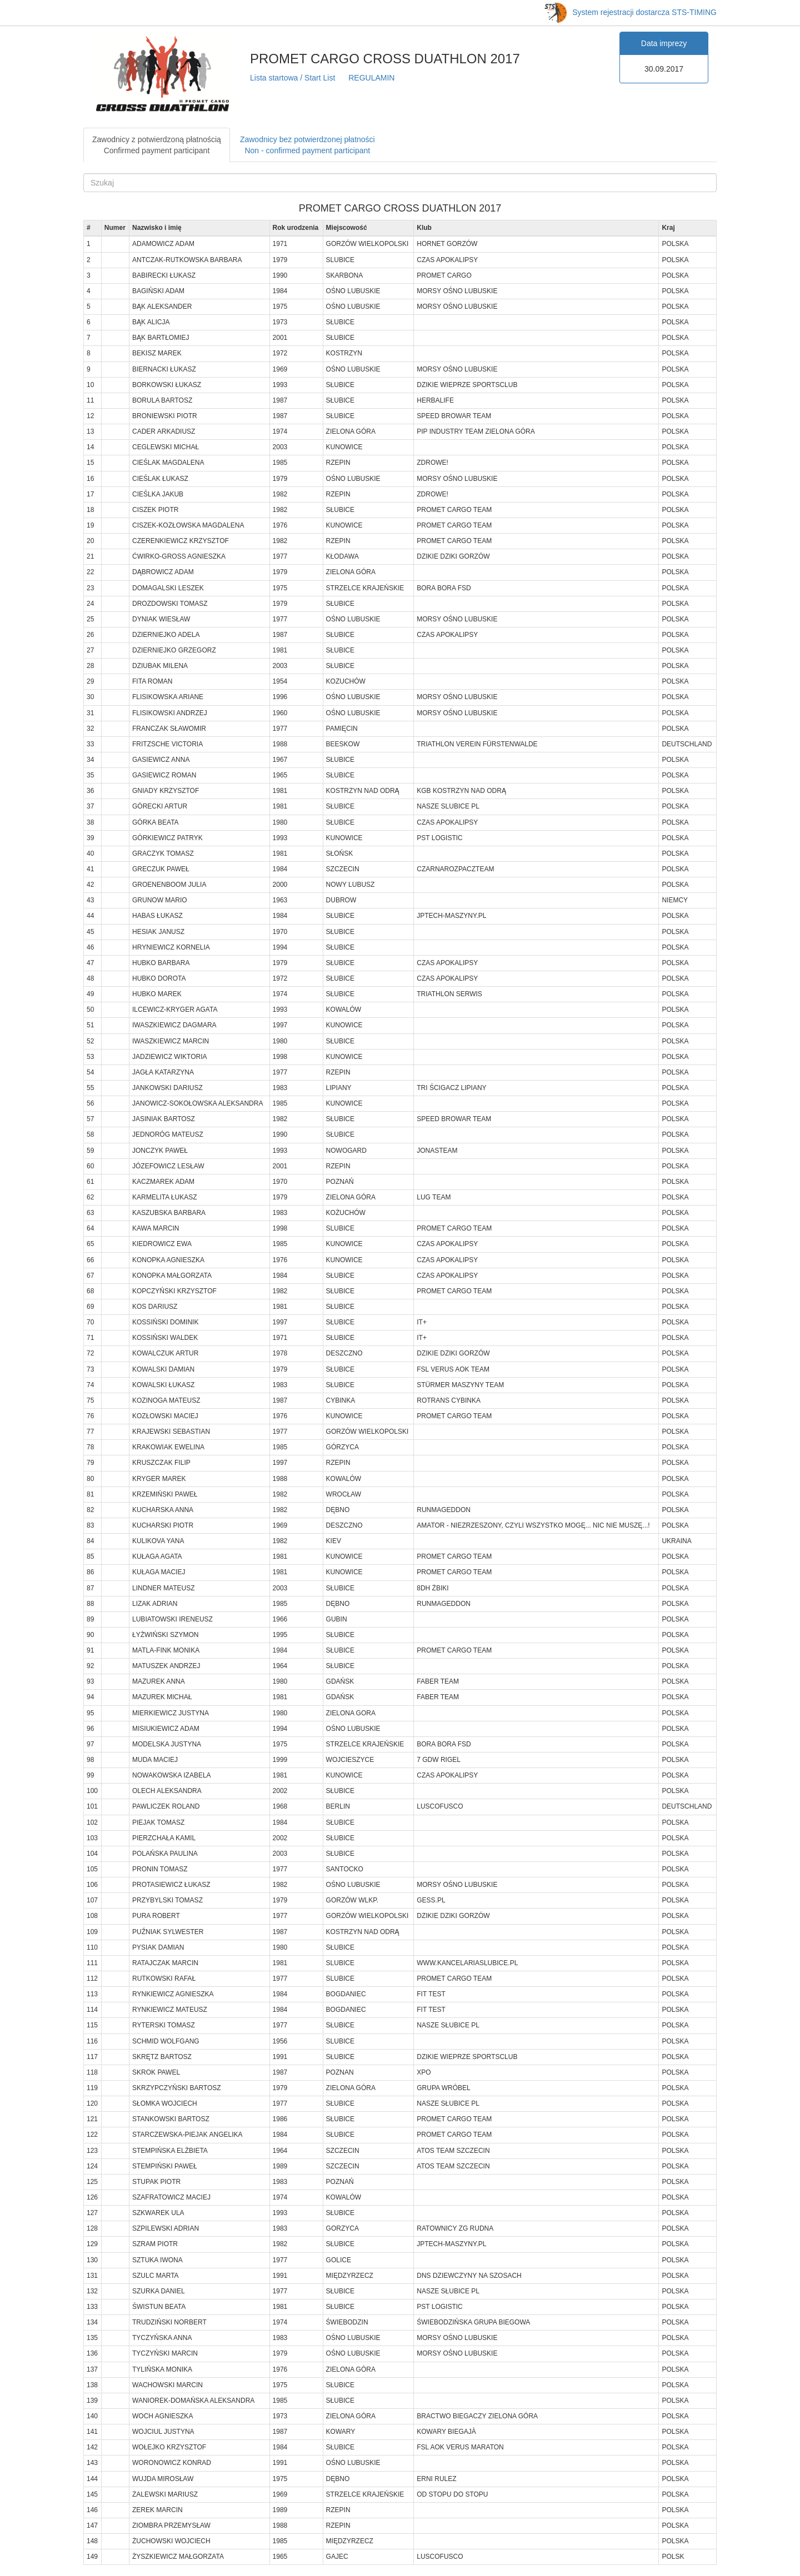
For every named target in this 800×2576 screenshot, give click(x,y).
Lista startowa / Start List (292, 77)
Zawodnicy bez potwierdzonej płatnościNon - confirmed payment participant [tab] (307, 145)
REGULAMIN (371, 77)
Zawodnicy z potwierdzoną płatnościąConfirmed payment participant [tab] (156, 145)
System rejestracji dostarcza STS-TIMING (630, 12)
